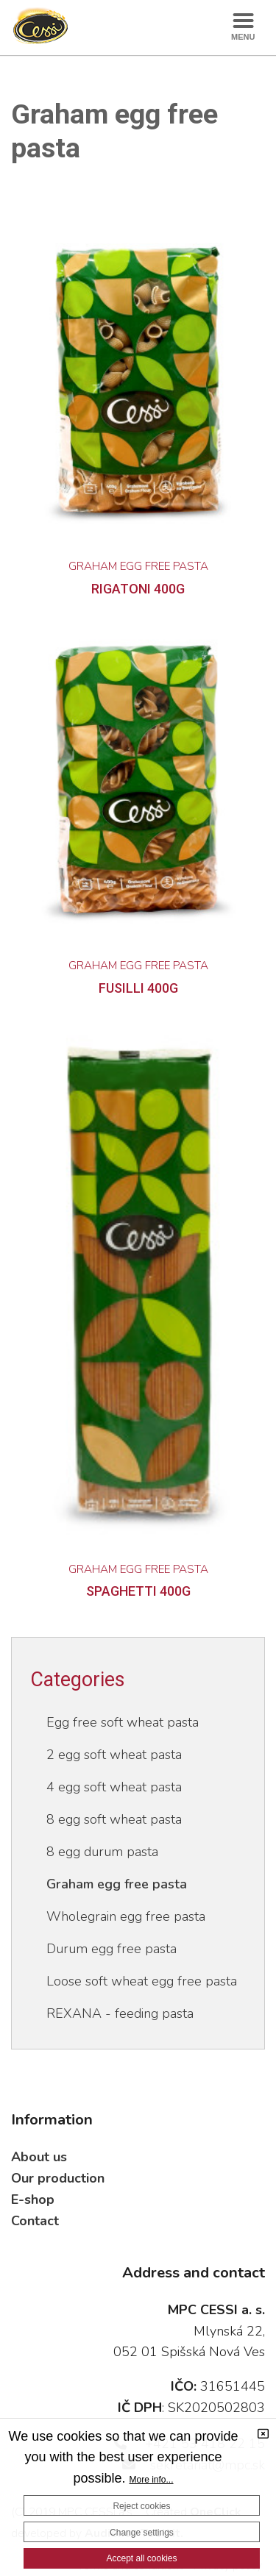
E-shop (32, 2199)
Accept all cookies (141, 2558)
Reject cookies (141, 2506)
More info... (152, 2480)
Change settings (142, 2532)
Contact (35, 2221)
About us (39, 2157)
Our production (58, 2178)
